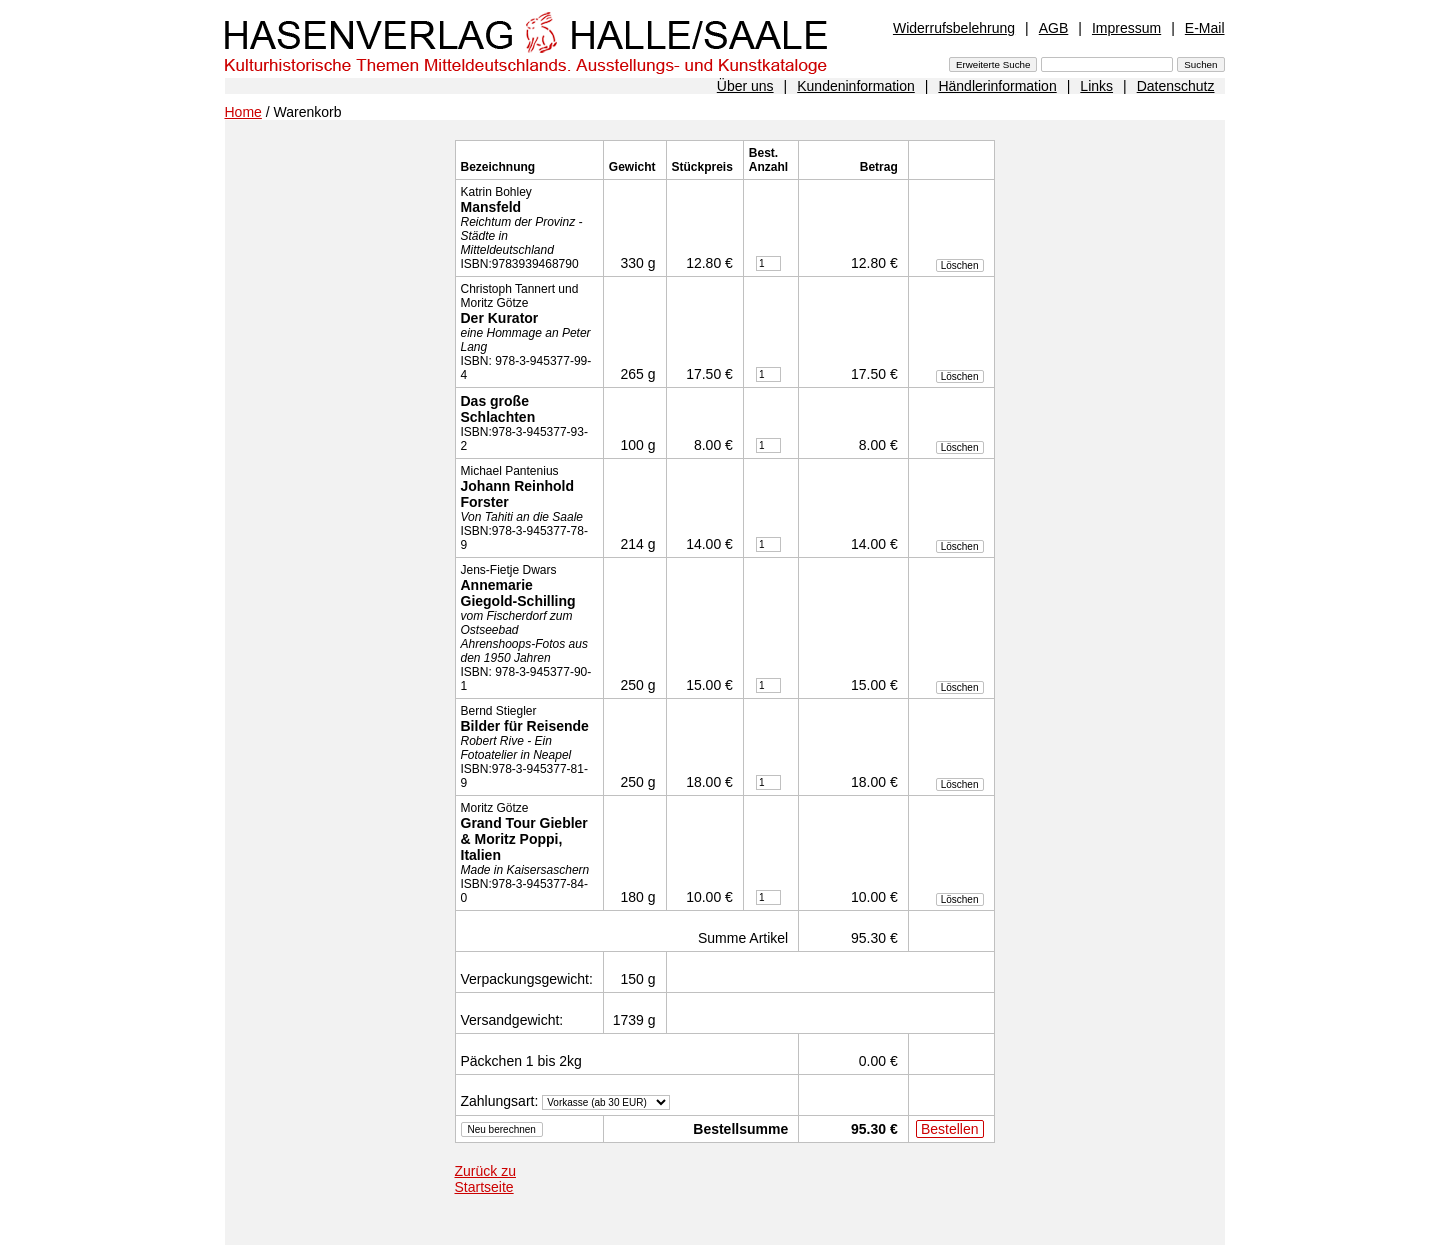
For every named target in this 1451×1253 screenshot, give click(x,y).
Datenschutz (1176, 86)
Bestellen (950, 1129)
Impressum (1126, 28)
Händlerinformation (997, 86)
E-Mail (1205, 28)
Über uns (745, 86)
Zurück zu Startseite (485, 1179)
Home (243, 112)
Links (1096, 86)
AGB (1054, 28)
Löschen (960, 265)
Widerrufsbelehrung (954, 28)
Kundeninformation (856, 86)
